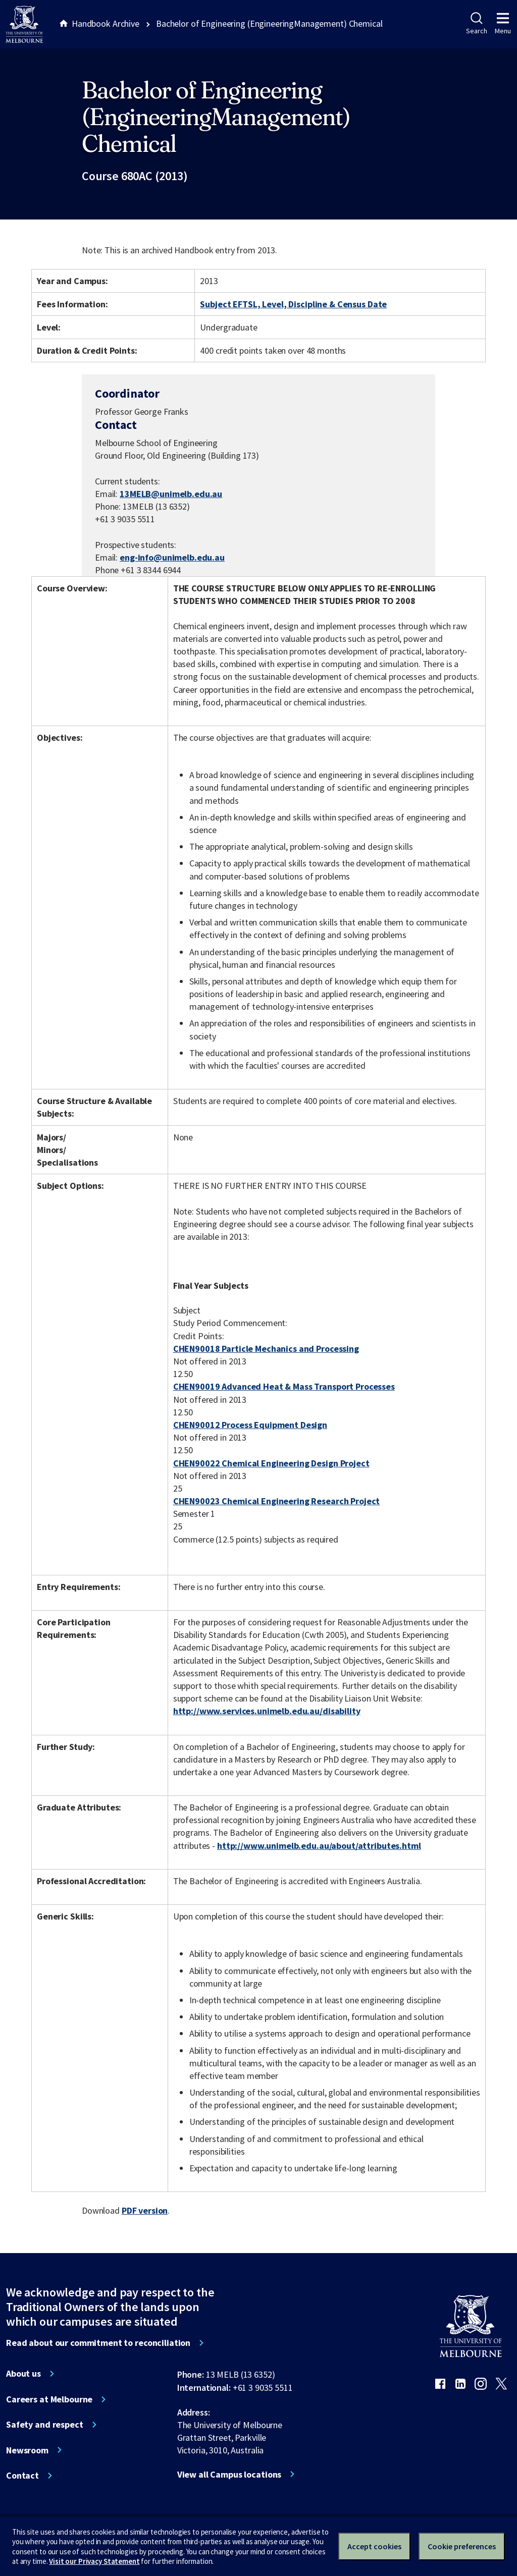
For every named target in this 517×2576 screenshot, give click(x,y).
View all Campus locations (229, 2474)
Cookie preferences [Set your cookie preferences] (462, 2546)
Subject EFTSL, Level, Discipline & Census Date (293, 304)
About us (23, 2373)
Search (476, 23)
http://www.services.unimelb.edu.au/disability (266, 1711)
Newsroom (27, 2450)
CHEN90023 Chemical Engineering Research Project (276, 1501)
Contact (22, 2475)
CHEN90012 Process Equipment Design (250, 1425)
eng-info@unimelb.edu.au (172, 557)
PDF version (145, 2210)
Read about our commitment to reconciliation (98, 2342)
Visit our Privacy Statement (94, 2561)
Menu (503, 23)
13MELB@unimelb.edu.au (171, 494)
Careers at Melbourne (49, 2399)
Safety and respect (44, 2424)
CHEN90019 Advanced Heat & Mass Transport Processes (284, 1386)
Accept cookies (374, 2546)
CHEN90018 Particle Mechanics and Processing (266, 1348)
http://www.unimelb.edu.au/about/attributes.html (319, 1845)
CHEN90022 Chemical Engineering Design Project (271, 1463)
